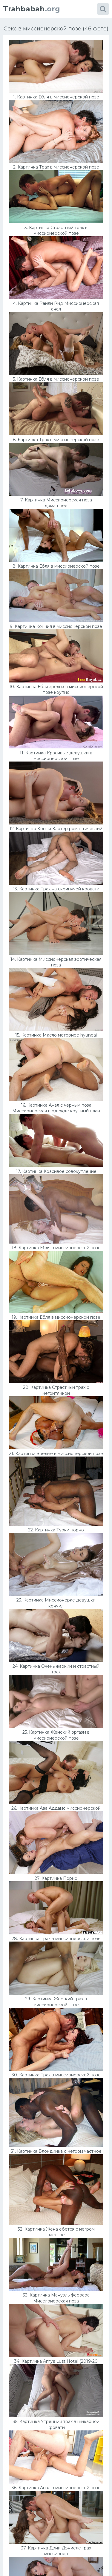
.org (31, 9)
